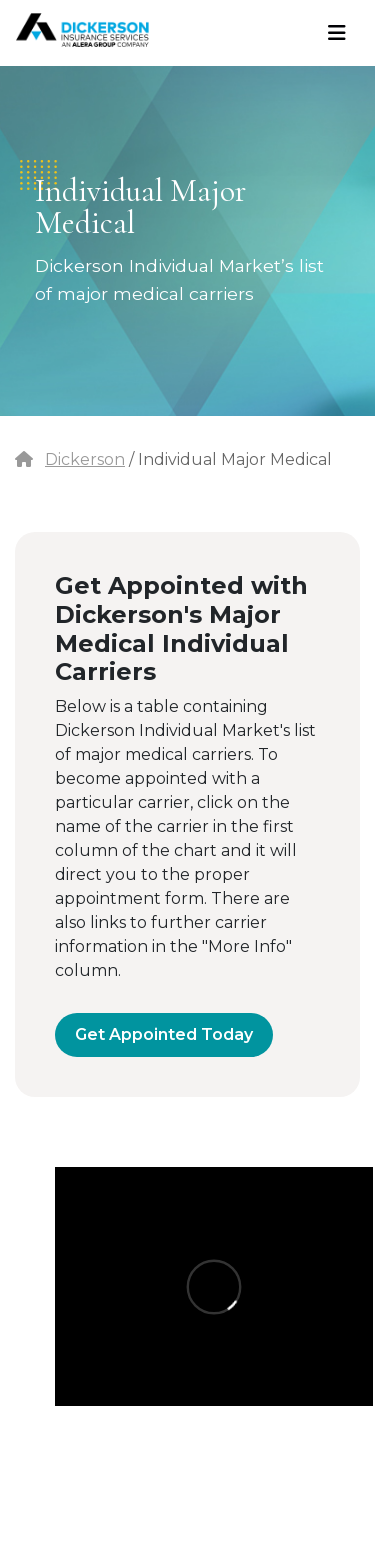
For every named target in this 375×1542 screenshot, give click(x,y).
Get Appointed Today (164, 1034)
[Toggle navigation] (337, 33)
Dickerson (85, 459)
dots (38, 175)
